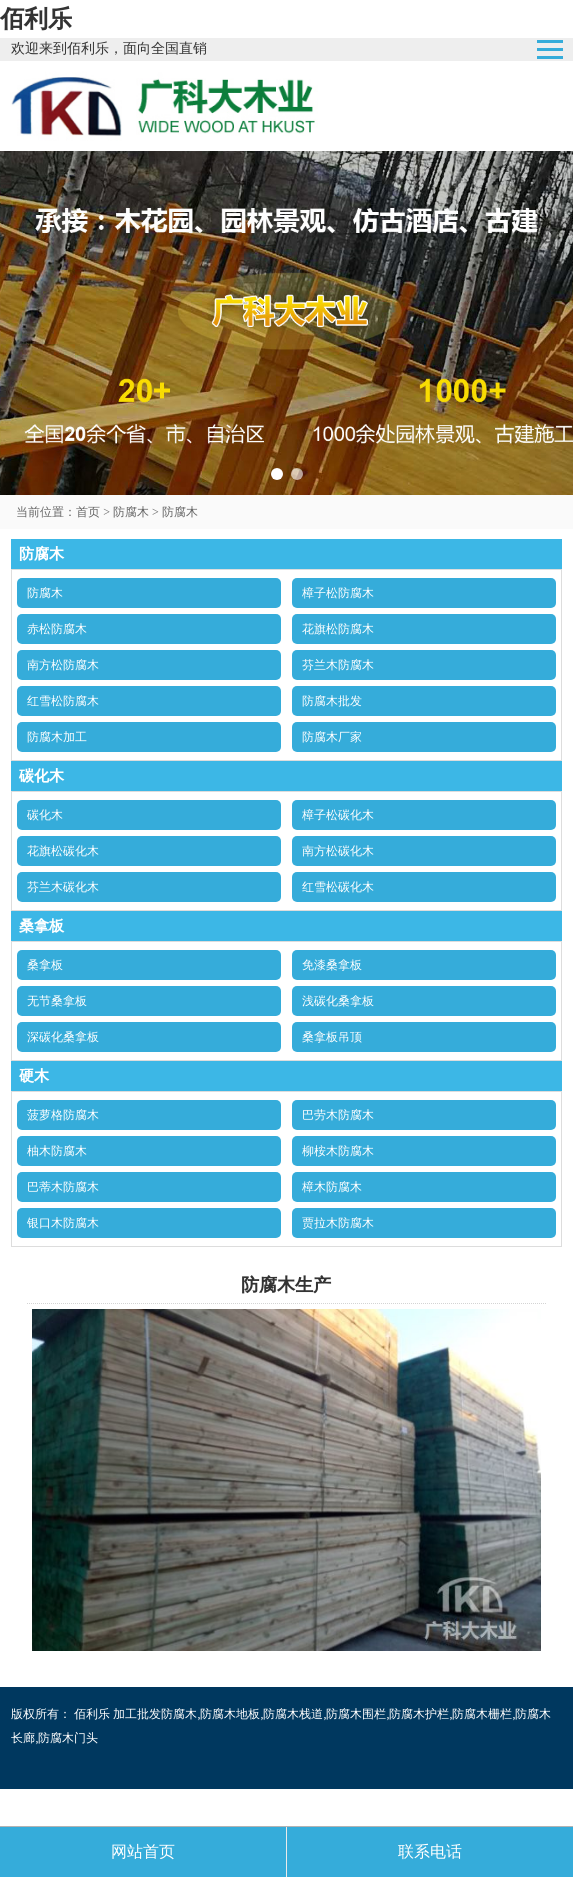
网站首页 (143, 1851)
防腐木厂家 (332, 737)
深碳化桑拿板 (63, 1037)
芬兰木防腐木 (338, 665)
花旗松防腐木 (338, 629)
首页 (88, 512)
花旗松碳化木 (63, 851)
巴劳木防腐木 (338, 1115)
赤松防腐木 (57, 629)
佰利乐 (36, 19)
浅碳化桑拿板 (338, 1001)
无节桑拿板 (57, 1001)
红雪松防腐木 (63, 701)
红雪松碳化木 (338, 887)
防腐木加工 (57, 737)
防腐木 (131, 512)
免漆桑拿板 (332, 965)
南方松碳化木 (338, 851)
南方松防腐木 (63, 665)
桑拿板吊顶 (332, 1037)
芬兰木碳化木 (63, 887)
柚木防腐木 (57, 1151)
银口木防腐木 (63, 1223)
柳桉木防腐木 (338, 1151)
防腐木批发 (332, 701)
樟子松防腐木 (338, 593)
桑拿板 (45, 965)
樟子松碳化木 (338, 815)
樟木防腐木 (332, 1187)
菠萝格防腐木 (63, 1115)
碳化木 (45, 815)
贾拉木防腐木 (338, 1223)
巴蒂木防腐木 (63, 1187)
